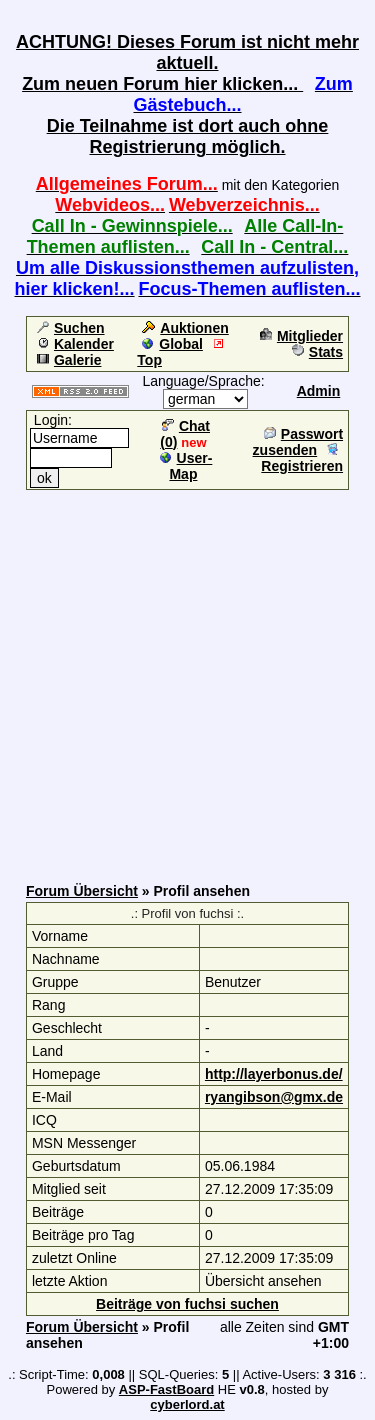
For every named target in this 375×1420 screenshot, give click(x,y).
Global (172, 344)
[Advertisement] (187, 679)
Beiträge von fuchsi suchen (187, 1304)
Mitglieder (301, 336)
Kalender (75, 344)
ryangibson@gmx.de (274, 1097)
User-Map (186, 466)
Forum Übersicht (82, 891)
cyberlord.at (187, 1404)
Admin (319, 391)
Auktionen (185, 328)
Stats (317, 352)
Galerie (69, 360)
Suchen (71, 328)
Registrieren (302, 458)
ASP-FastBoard (166, 1389)
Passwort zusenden (298, 442)
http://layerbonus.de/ (274, 1074)
